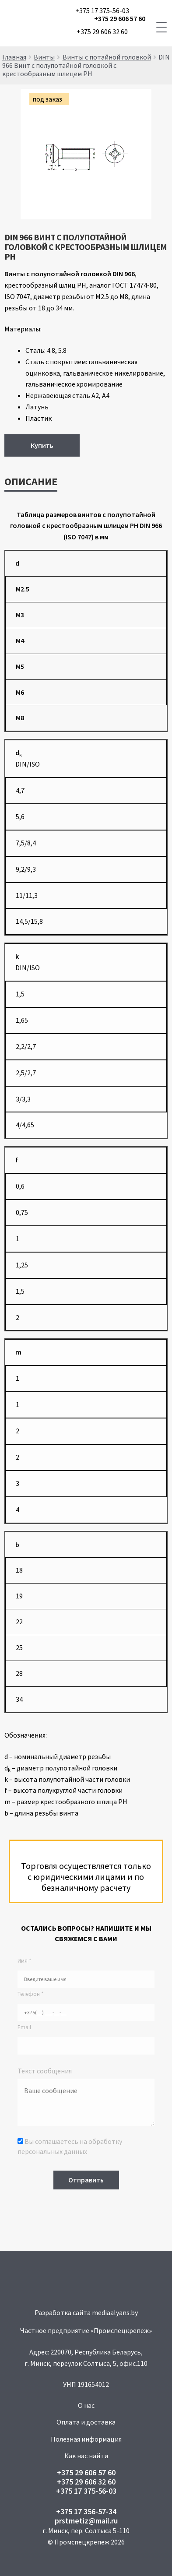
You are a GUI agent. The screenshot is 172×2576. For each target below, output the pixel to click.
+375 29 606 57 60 (119, 18)
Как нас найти (86, 2455)
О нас (86, 2405)
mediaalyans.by (115, 2312)
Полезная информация (86, 2439)
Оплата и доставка (86, 2422)
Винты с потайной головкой (107, 57)
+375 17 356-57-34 (86, 2511)
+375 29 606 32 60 (102, 31)
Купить (42, 445)
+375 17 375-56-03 (102, 10)
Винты (44, 57)
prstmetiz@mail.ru (86, 2520)
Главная (14, 57)
